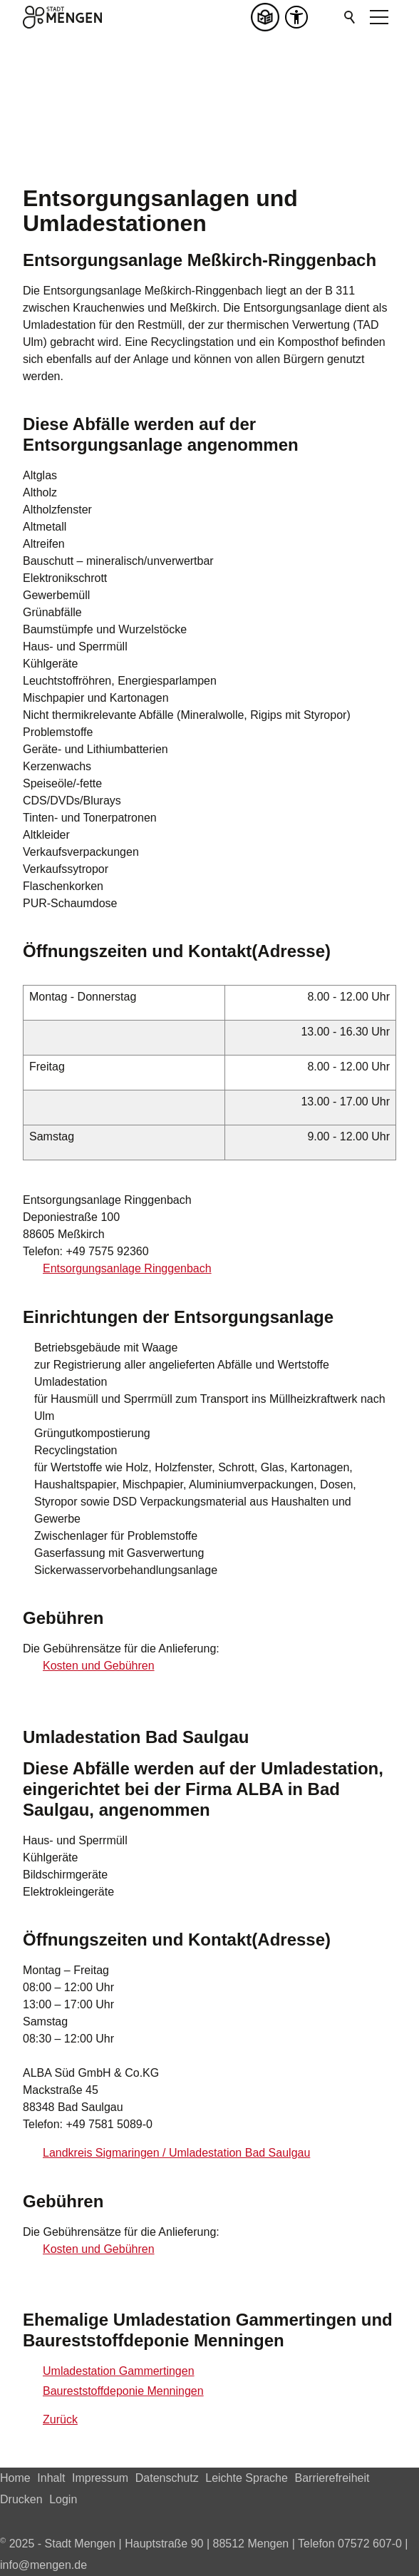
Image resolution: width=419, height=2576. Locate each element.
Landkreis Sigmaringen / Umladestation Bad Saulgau (176, 2153)
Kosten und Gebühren (99, 1666)
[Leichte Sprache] (268, 17)
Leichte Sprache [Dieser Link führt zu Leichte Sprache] (246, 2478)
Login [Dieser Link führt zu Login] (63, 2499)
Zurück (60, 2419)
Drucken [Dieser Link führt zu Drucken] (21, 2499)
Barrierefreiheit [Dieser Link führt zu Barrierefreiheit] (332, 2478)
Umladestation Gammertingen (119, 2371)
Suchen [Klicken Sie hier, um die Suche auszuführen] (350, 17)
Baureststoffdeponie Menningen (123, 2391)
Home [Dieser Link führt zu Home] (15, 2478)
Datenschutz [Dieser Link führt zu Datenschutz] (167, 2478)
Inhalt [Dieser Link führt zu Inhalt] (51, 2478)
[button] (325, 17)
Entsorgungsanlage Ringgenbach (127, 1268)
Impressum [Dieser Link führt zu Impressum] (100, 2478)
